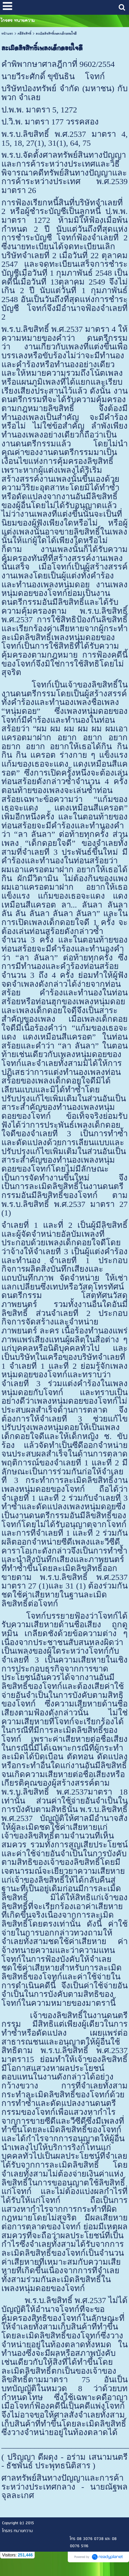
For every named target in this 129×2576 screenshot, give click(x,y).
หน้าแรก (7, 34)
